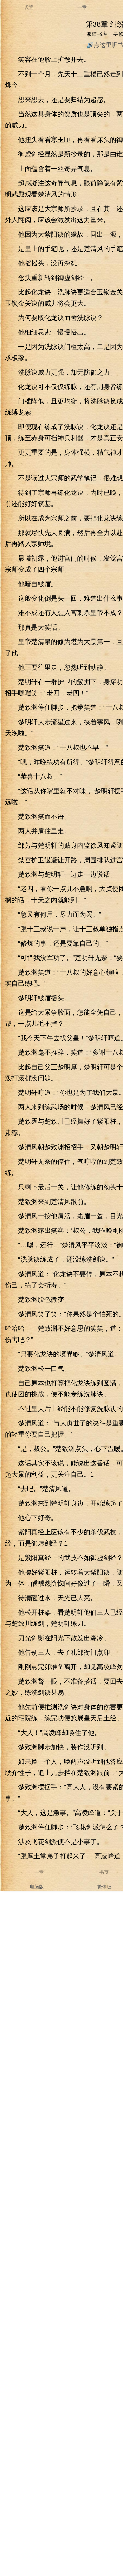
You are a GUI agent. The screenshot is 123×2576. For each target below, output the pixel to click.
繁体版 (104, 1886)
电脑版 (37, 1886)
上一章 (80, 7)
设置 (28, 7)
